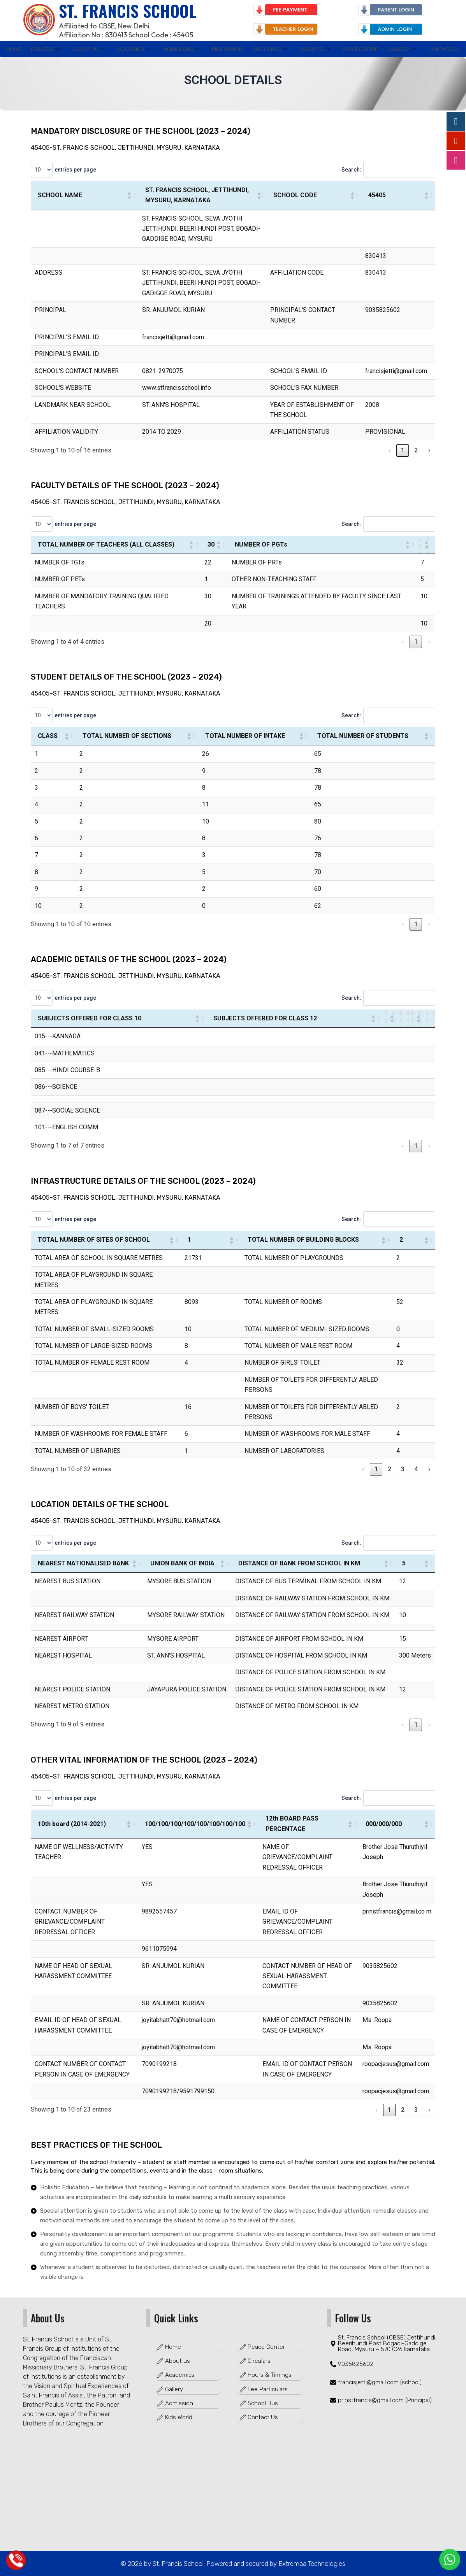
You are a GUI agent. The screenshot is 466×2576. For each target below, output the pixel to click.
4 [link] (416, 1469)
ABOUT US (86, 49)
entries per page (76, 169)
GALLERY (404, 49)
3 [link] (402, 1469)
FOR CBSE (44, 49)
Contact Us (445, 49)
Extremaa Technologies (311, 2563)
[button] (129, 195)
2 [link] (416, 450)
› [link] (429, 450)
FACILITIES (315, 49)
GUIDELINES (269, 49)
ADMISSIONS (178, 49)
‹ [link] (389, 450)
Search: (347, 169)
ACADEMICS (130, 49)
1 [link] (402, 450)
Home (12, 49)
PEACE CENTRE (361, 49)
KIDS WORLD (225, 49)
